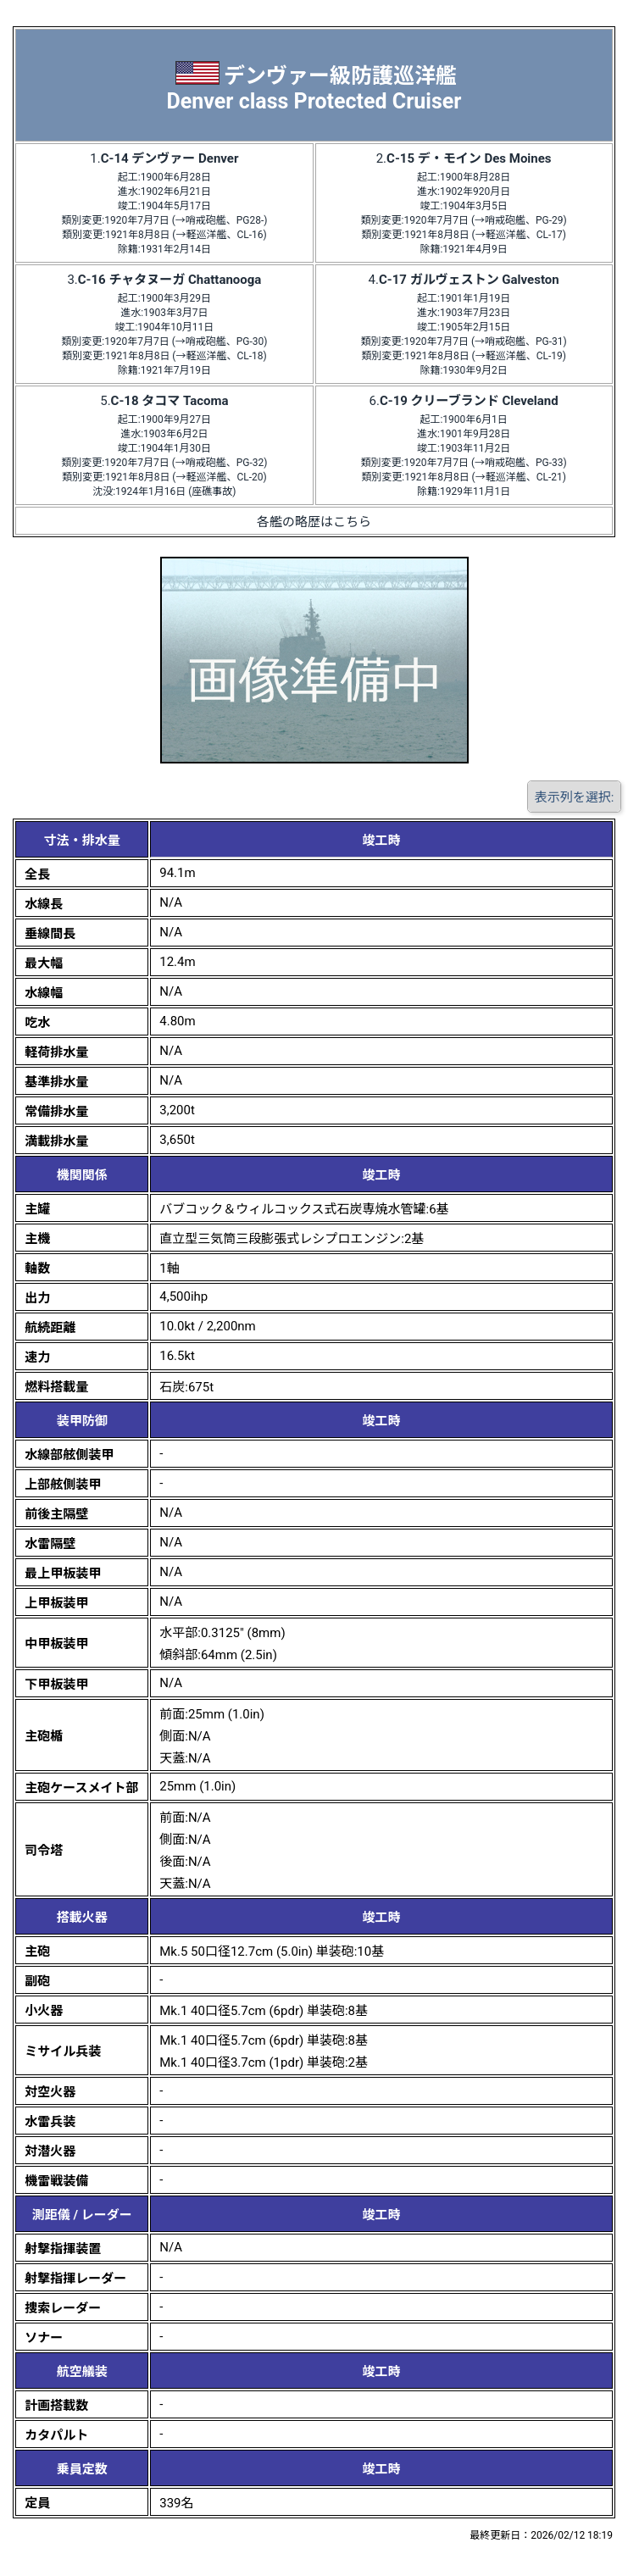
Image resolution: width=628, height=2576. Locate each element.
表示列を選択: (574, 797)
